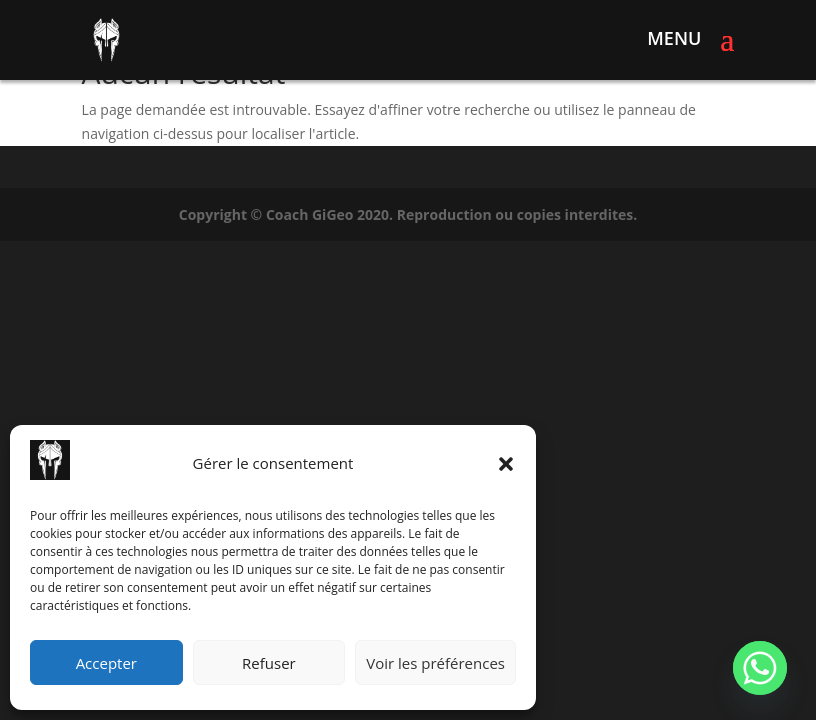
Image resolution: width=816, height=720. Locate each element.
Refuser (269, 663)
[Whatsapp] (760, 668)
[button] (506, 464)
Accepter (106, 663)
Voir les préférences (435, 663)
